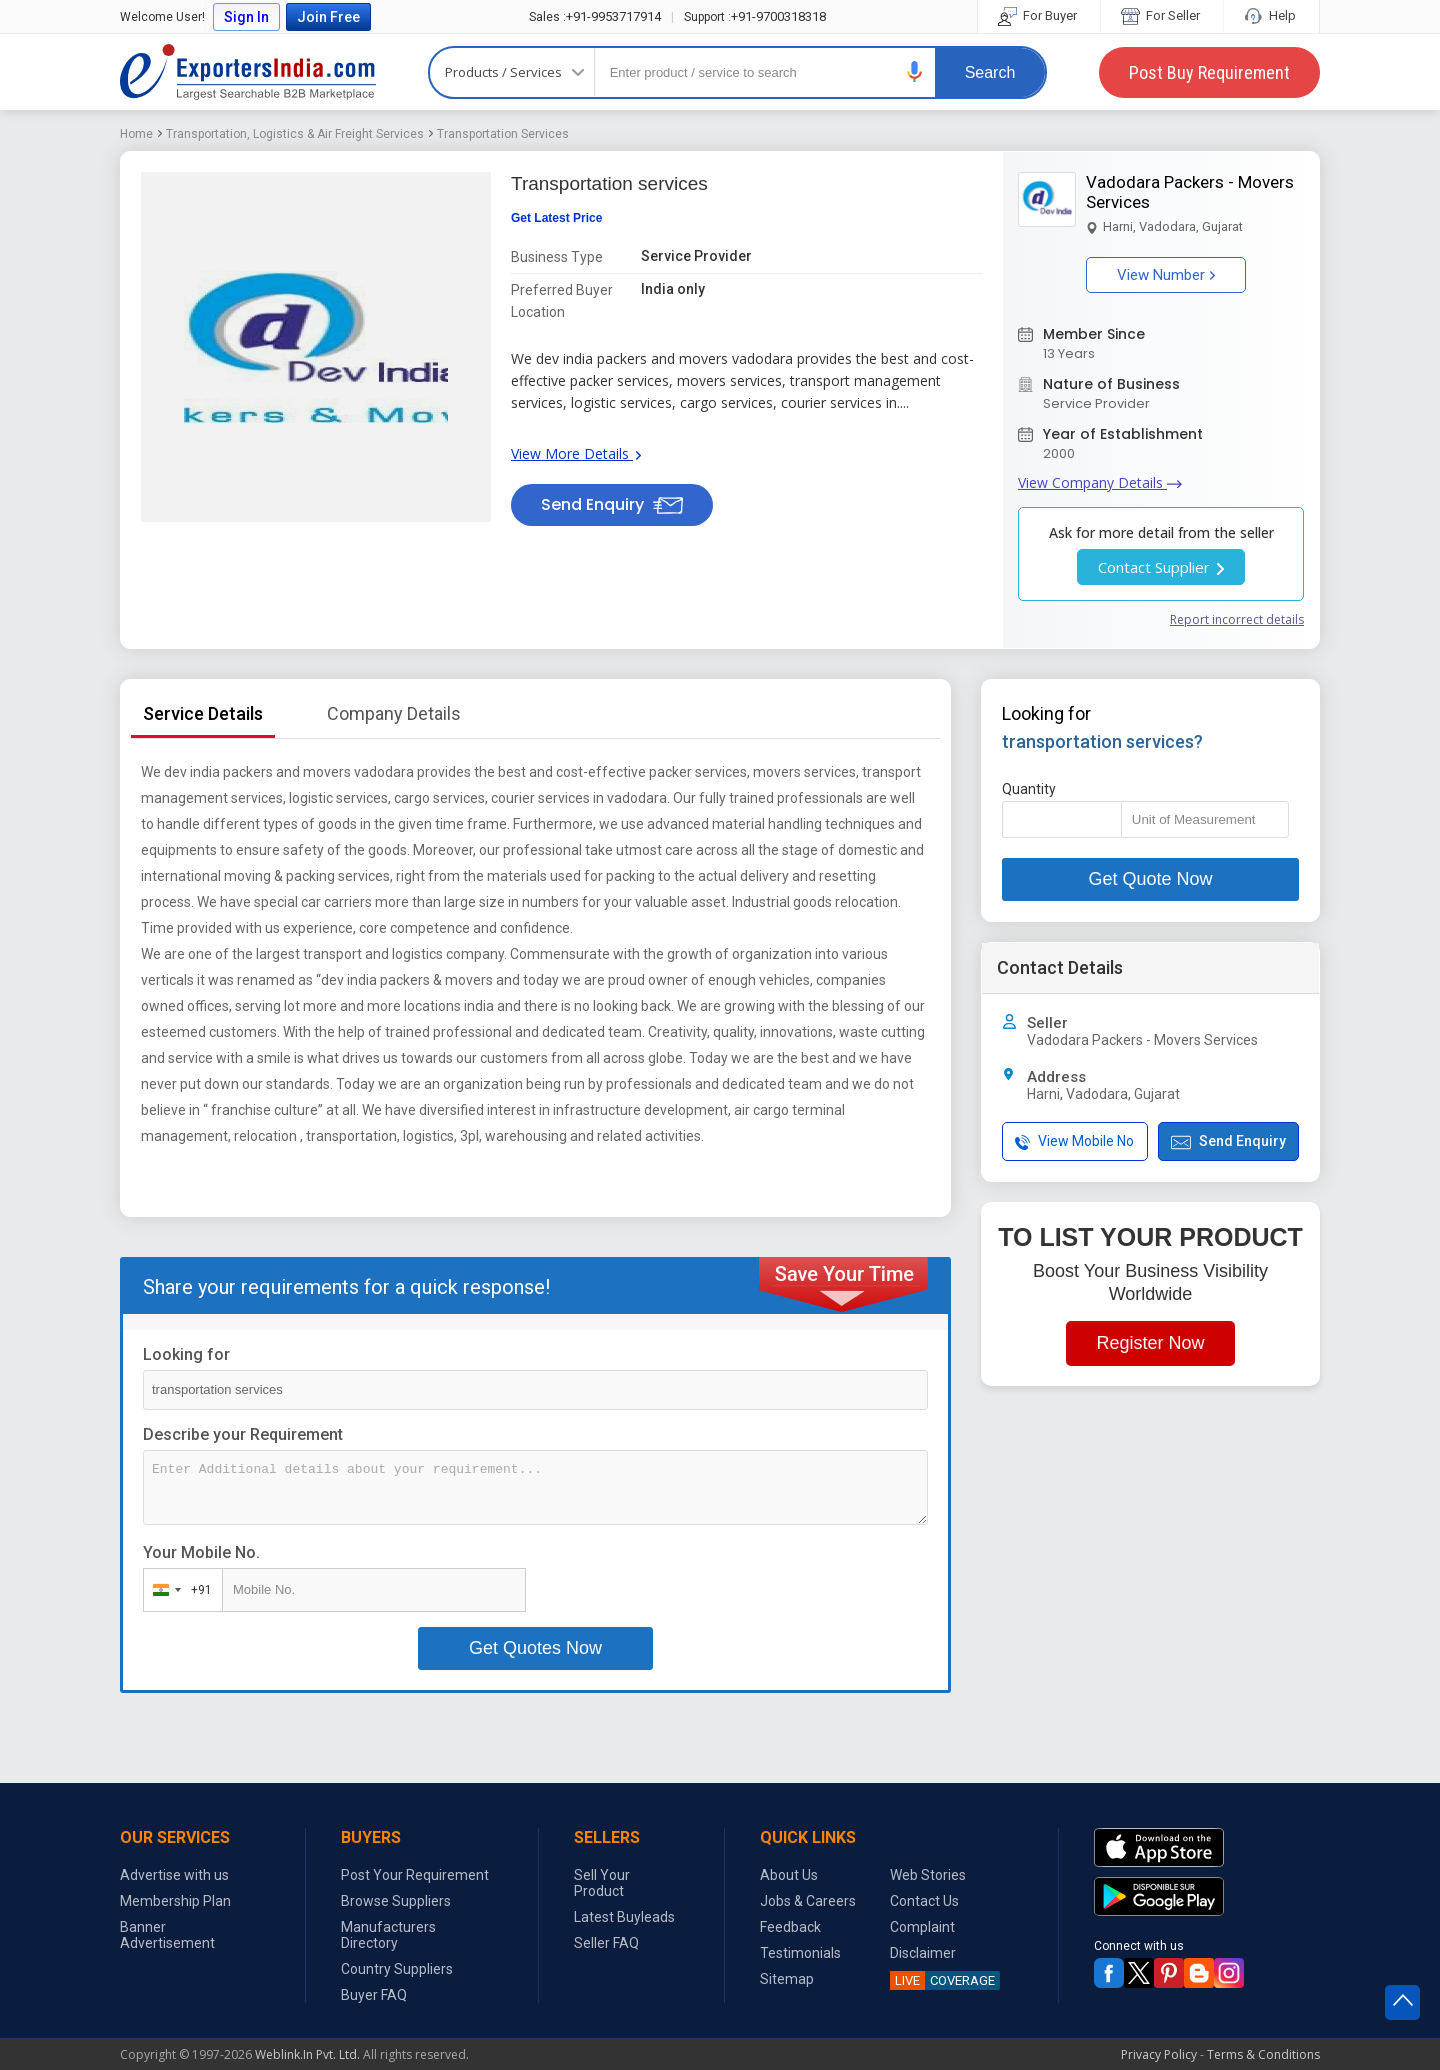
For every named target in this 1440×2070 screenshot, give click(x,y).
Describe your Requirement (243, 1434)
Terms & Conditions (1263, 2054)
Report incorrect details (1237, 619)
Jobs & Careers (808, 1901)
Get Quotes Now (535, 1648)
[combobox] (178, 1590)
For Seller (1162, 15)
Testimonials (800, 1953)
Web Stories (928, 1875)
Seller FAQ (606, 1943)
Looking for (186, 1354)
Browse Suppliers (396, 1901)
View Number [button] (1166, 275)
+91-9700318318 (755, 16)
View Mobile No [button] (1074, 1141)
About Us (789, 1875)
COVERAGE (942, 1980)
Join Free (328, 17)
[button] (915, 71)
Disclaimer (923, 1953)
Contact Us (924, 1901)
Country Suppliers (397, 1969)
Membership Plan (175, 1901)
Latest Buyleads (624, 1917)
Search (990, 72)
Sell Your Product (602, 1883)
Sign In (246, 17)
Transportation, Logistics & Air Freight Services (295, 134)
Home (136, 134)
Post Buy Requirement (1209, 72)
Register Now (1150, 1343)
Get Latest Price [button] (556, 218)
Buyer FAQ (374, 1995)
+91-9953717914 (595, 16)
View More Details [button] (576, 453)
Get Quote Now (1150, 879)
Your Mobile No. (201, 1552)
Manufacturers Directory (388, 1935)
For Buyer (1039, 15)
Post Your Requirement (415, 1875)
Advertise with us (174, 1875)
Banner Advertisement (167, 1935)
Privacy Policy (1159, 2054)
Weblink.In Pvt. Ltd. (307, 2054)
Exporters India (248, 72)
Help (1271, 15)
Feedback (790, 1927)
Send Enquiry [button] (612, 504)
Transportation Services (503, 134)
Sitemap (787, 1979)
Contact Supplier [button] (1161, 567)
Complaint (922, 1927)
